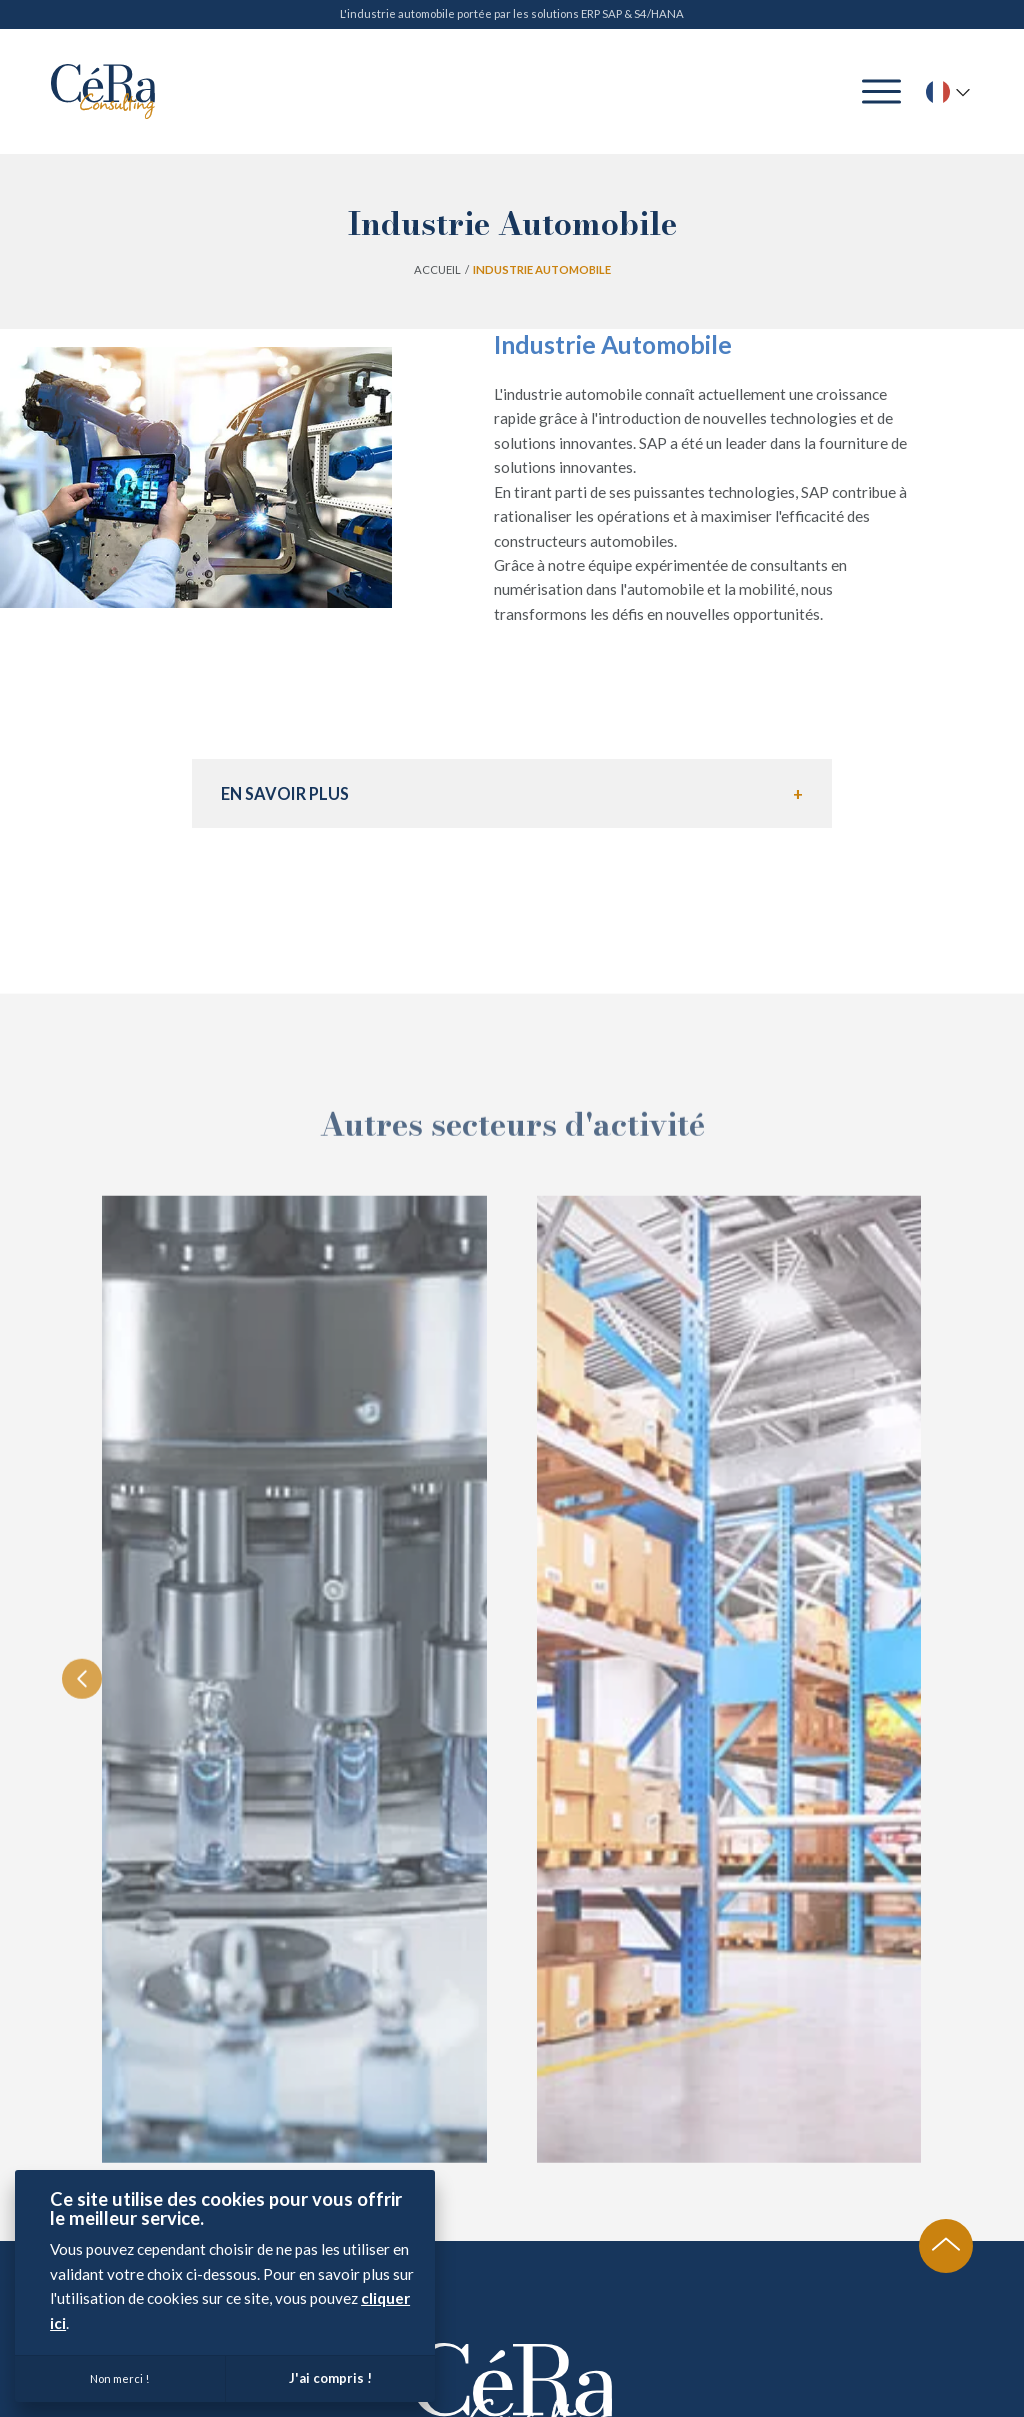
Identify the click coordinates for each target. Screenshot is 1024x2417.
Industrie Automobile (542, 269)
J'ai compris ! (330, 2378)
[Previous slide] (82, 1749)
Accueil (437, 269)
